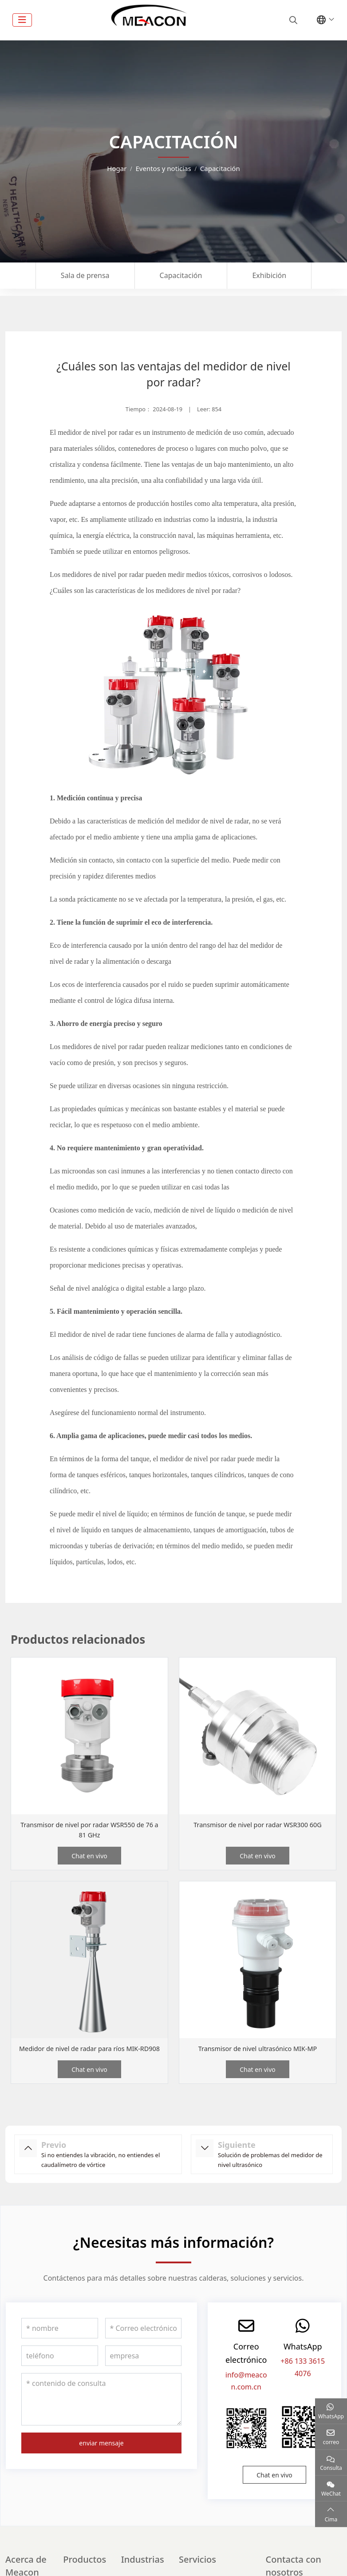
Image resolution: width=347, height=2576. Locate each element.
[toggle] (22, 20)
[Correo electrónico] (143, 2338)
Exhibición (269, 275)
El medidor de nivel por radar (92, 432)
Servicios (197, 2570)
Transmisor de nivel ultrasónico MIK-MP (258, 2048)
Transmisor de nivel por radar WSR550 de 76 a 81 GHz (89, 1830)
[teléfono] (59, 2366)
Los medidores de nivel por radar (97, 574)
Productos (84, 2570)
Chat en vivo (89, 1856)
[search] (292, 20)
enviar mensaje (101, 2453)
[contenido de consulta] (101, 2409)
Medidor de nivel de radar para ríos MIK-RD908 (89, 2053)
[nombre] (59, 2338)
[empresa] (143, 2366)
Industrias (142, 2570)
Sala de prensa (85, 275)
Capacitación (181, 275)
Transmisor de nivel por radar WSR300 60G (257, 1824)
